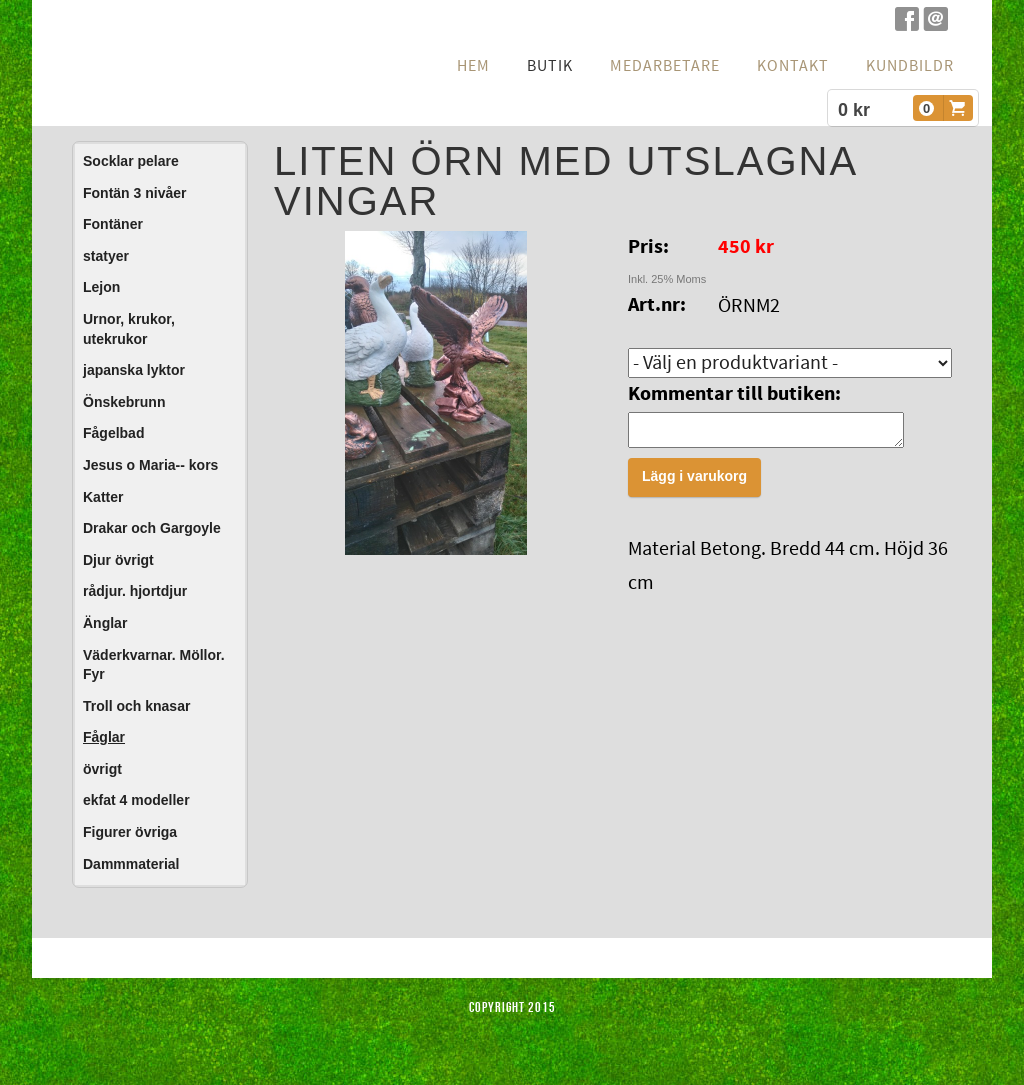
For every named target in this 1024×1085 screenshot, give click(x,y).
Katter (103, 497)
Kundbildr (910, 66)
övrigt (102, 769)
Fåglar (104, 737)
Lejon (101, 287)
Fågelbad (113, 433)
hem (473, 66)
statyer (106, 256)
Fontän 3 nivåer (134, 193)
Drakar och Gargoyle (152, 528)
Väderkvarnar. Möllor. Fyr (154, 665)
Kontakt (793, 66)
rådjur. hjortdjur (135, 591)
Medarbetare (665, 66)
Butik (550, 66)
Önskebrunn (124, 402)
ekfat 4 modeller (136, 800)
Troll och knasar (136, 706)
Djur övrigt (118, 560)
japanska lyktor (134, 370)
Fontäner (113, 224)
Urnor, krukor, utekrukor (129, 329)
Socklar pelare (131, 161)
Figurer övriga (130, 832)
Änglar (105, 623)
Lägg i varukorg (694, 482)
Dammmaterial (131, 864)
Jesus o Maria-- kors (150, 465)
